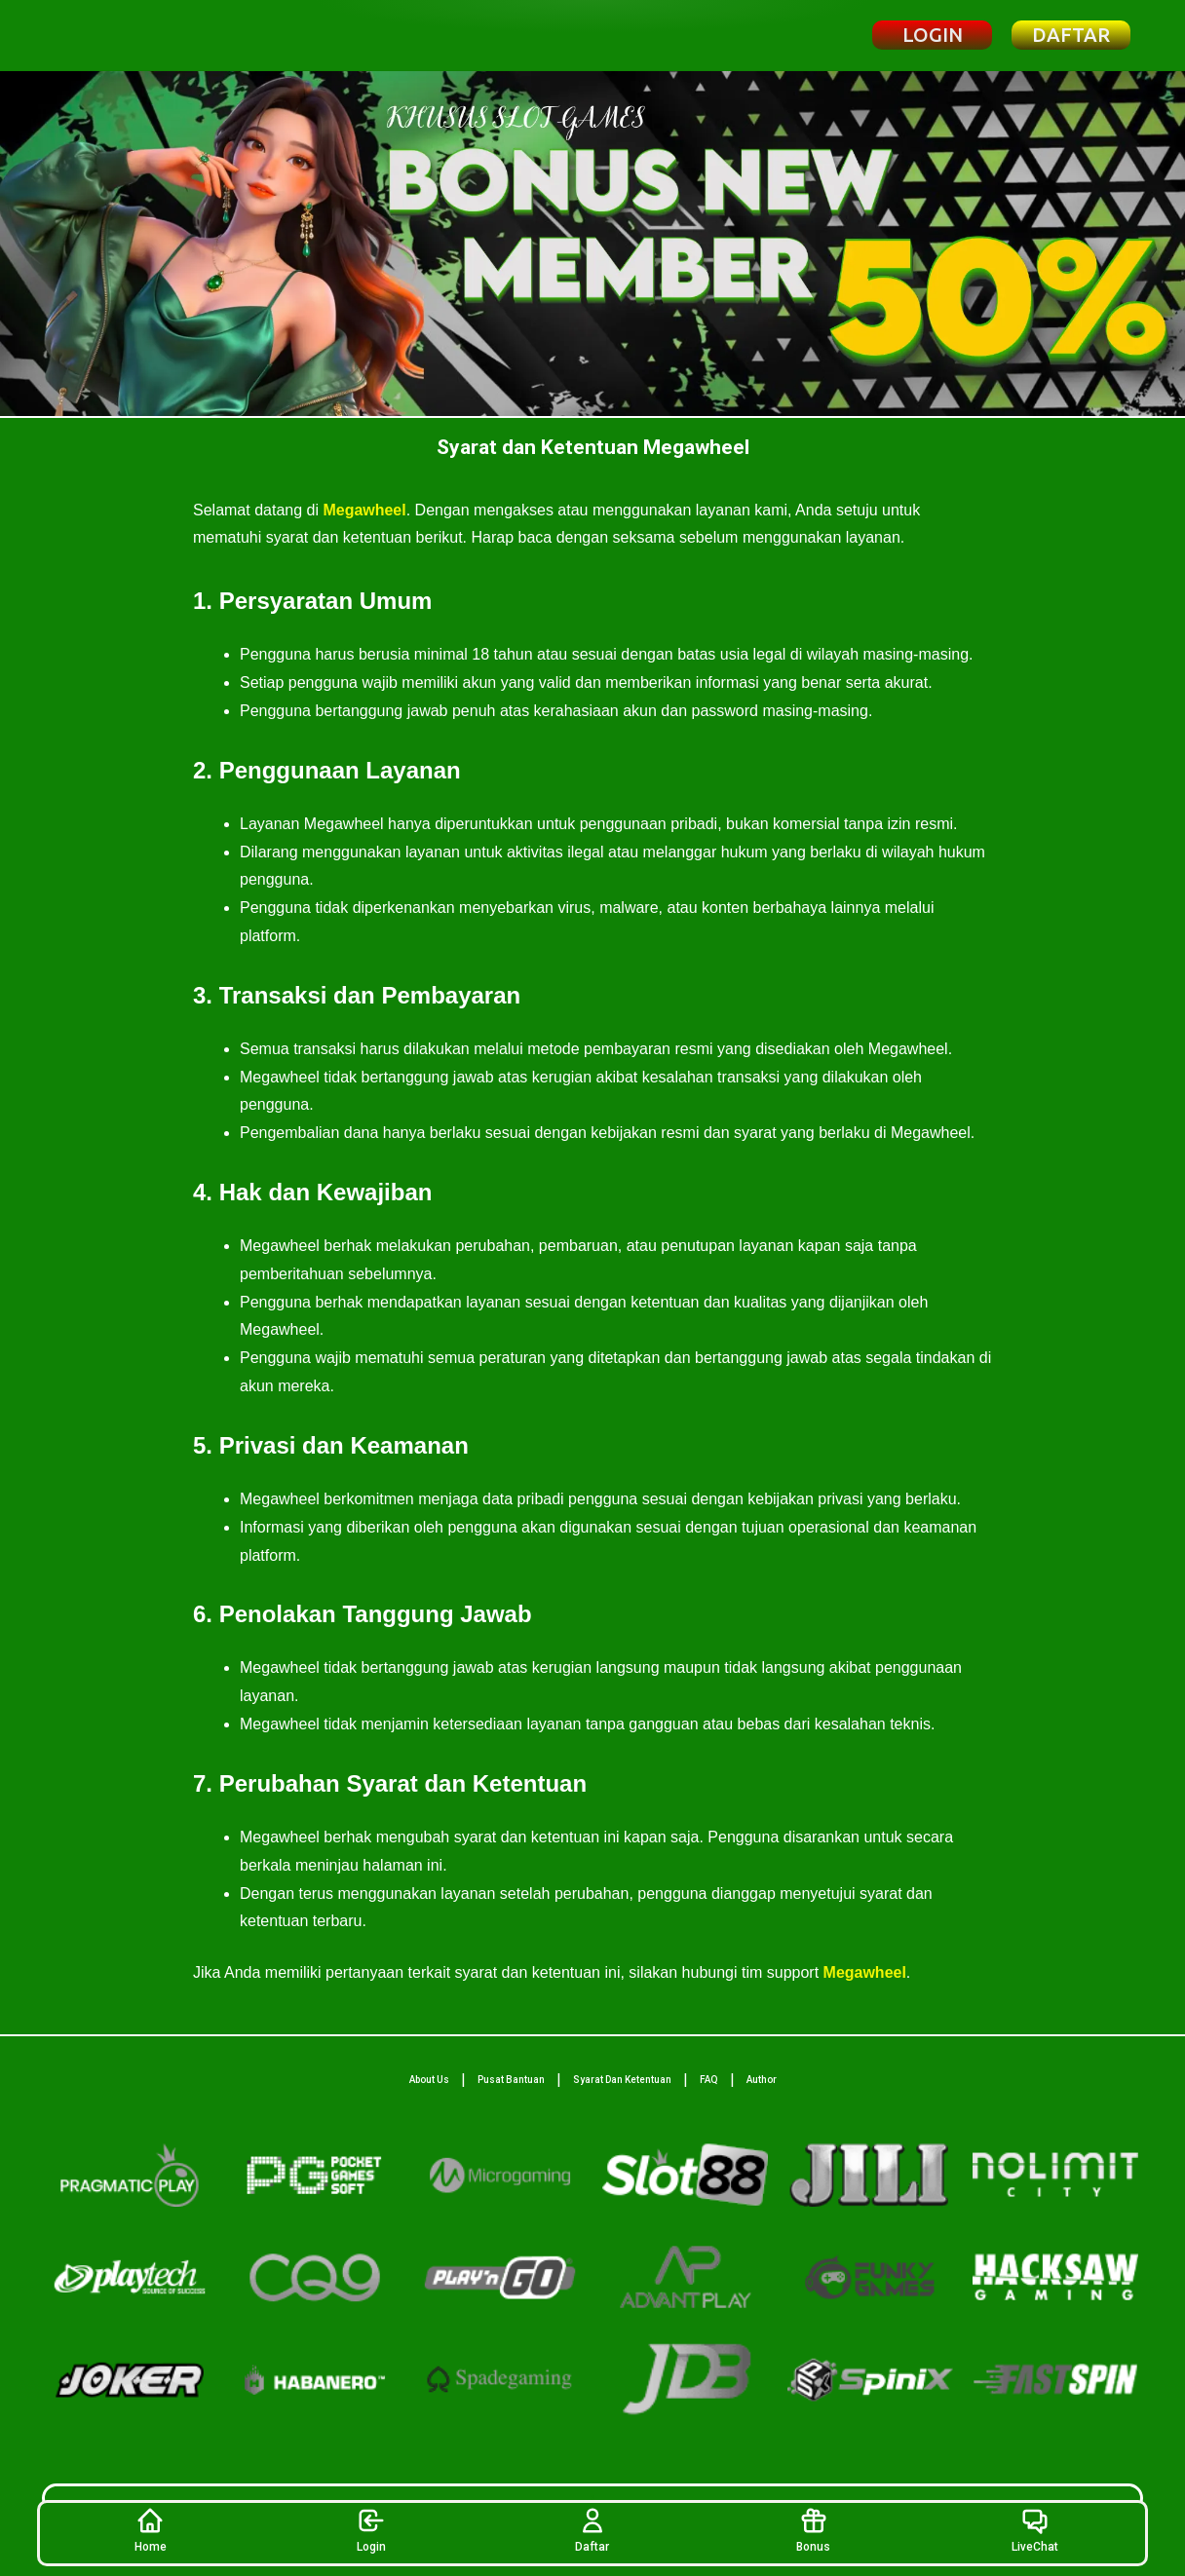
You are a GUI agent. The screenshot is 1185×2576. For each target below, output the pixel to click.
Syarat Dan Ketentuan (622, 2079)
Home (150, 2530)
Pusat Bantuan (511, 2079)
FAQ (709, 2079)
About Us (429, 2079)
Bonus (813, 2530)
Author (761, 2079)
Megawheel (364, 510)
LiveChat (1035, 2530)
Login (371, 2530)
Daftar (592, 2530)
